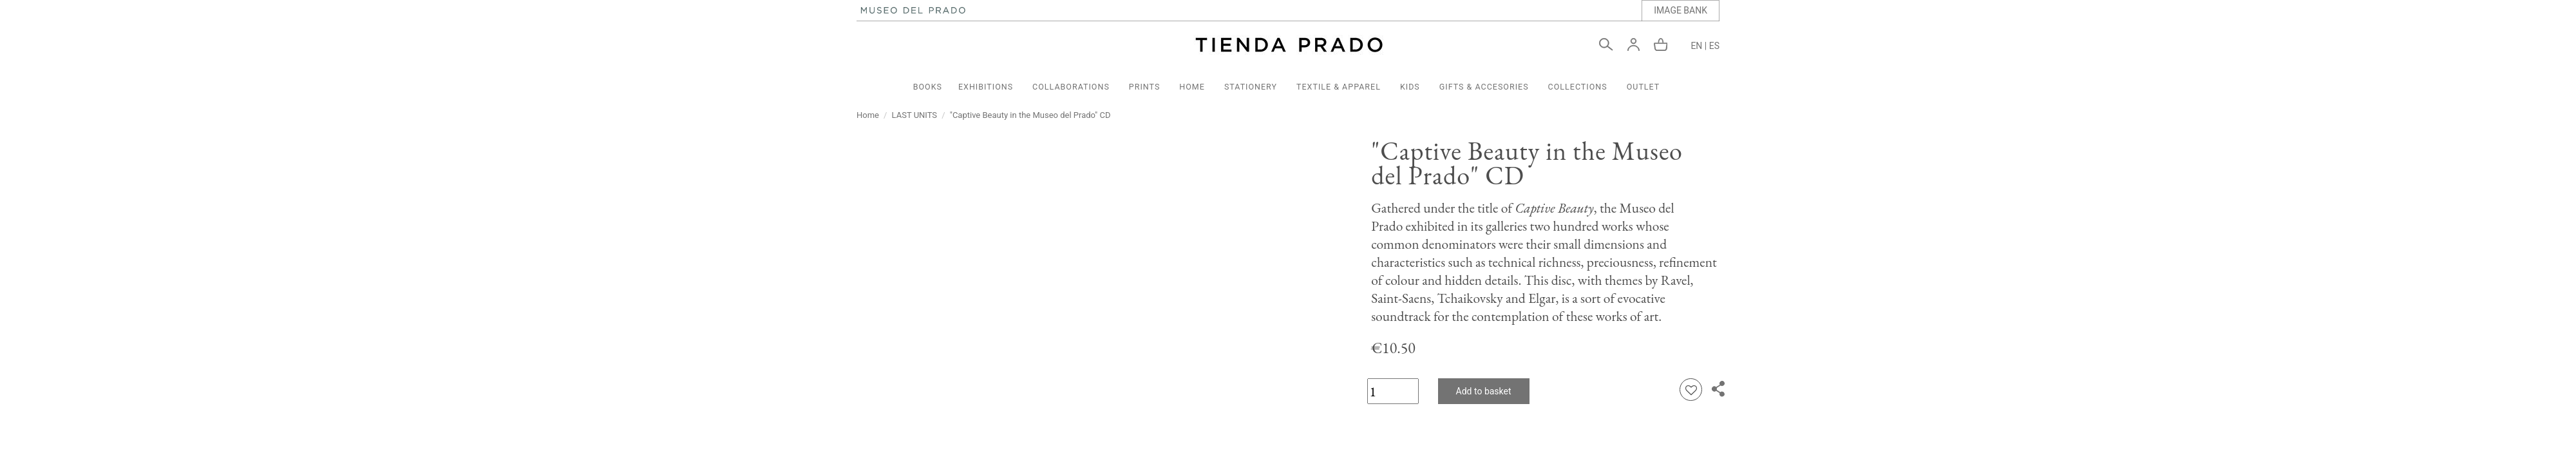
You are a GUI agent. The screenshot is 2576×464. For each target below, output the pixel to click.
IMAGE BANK (1680, 10)
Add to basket (1483, 391)
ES (1714, 46)
